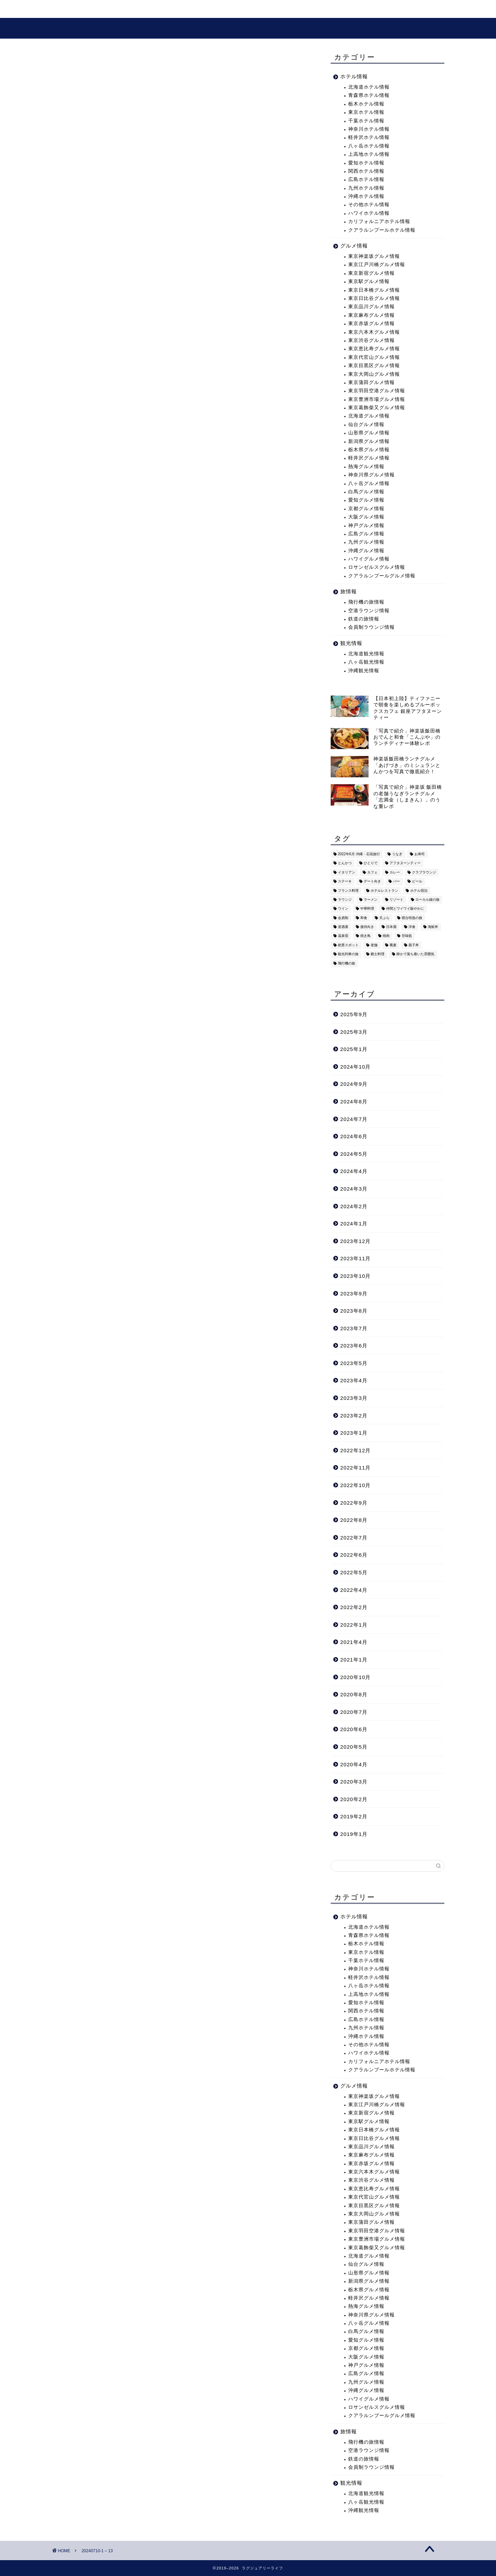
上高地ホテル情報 (369, 154)
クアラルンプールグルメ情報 (381, 575)
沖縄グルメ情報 (366, 550)
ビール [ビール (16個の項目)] (417, 881)
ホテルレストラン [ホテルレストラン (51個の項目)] (384, 890)
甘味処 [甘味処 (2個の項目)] (407, 936)
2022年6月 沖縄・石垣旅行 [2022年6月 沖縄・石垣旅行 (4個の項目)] (359, 854)
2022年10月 (355, 1485)
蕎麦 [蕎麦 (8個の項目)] (393, 945)
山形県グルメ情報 (369, 432)
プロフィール (239, 9)
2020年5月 (354, 1747)
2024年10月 (355, 1067)
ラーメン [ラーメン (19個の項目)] (371, 899)
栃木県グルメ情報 (369, 449)
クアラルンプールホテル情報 (381, 230)
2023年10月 (355, 1276)
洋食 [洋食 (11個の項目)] (412, 927)
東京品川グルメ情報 (371, 306)
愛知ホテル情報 (366, 162)
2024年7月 (354, 1119)
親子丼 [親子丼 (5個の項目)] (414, 945)
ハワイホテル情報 (369, 213)
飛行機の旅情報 (366, 602)
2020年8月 (354, 1694)
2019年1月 (354, 1834)
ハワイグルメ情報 (369, 559)
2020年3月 (354, 1782)
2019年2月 (354, 1816)
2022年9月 (354, 1503)
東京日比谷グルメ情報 (374, 298)
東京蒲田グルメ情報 (371, 382)
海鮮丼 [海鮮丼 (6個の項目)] (433, 927)
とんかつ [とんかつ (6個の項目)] (345, 863)
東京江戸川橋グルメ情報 (376, 264)
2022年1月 (354, 1625)
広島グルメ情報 (366, 533)
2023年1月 (354, 1433)
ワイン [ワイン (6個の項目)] (343, 909)
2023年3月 (354, 1398)
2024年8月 (354, 1101)
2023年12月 (355, 1241)
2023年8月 (354, 1311)
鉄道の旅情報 (363, 619)
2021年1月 (354, 1660)
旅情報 (348, 591)
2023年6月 (354, 1345)
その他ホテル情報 (369, 204)
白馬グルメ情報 (366, 491)
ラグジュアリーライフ (248, 27)
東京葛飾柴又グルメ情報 (376, 407)
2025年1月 (354, 1049)
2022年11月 (355, 1468)
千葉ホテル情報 (366, 120)
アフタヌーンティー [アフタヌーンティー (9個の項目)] (405, 863)
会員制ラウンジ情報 (371, 627)
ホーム (68, 9)
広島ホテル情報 (366, 179)
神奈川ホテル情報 (369, 129)
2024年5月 (354, 1154)
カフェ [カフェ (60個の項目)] (372, 872)
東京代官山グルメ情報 (374, 357)
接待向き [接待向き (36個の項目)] (367, 927)
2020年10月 (355, 1677)
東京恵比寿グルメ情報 (374, 348)
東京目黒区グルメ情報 (374, 365)
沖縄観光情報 (363, 670)
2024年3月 (354, 1189)
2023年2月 (354, 1415)
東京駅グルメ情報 (369, 281)
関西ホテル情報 (366, 171)
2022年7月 (354, 1537)
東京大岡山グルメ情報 (374, 374)
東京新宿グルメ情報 (371, 273)
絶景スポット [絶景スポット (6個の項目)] (348, 945)
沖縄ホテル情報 (366, 196)
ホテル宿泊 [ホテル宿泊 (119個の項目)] (418, 890)
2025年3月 (354, 1032)
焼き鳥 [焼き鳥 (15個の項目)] (365, 936)
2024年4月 (354, 1171)
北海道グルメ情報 (369, 415)
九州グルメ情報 (366, 542)
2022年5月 (354, 1572)
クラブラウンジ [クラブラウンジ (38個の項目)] (424, 872)
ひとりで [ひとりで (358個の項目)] (371, 863)
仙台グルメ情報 (366, 424)
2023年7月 (354, 1328)
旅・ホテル (108, 9)
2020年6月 (354, 1729)
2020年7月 (354, 1712)
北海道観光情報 (366, 653)
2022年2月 (354, 1607)
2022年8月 (354, 1520)
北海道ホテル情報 (369, 87)
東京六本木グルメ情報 (374, 332)
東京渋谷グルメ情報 (371, 340)
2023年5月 (354, 1363)
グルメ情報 (192, 9)
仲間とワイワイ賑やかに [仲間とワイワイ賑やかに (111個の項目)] (405, 909)
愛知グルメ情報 (366, 500)
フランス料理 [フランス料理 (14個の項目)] (348, 890)
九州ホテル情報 (366, 188)
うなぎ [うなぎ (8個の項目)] (397, 854)
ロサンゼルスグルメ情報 (376, 567)
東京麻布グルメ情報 (371, 315)
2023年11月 (355, 1258)
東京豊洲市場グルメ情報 (376, 399)
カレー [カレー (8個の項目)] (395, 872)
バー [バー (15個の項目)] (396, 881)
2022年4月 (354, 1590)
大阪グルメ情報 (366, 516)
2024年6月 (354, 1136)
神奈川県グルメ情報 (371, 474)
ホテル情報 (354, 76)
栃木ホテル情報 (366, 104)
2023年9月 (354, 1293)
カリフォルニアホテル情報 (379, 221)
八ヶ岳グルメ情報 (369, 483)
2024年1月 (354, 1223)
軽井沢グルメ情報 (369, 458)
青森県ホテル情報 (369, 95)
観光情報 (150, 9)
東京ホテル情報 (366, 112)
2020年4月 (354, 1764)
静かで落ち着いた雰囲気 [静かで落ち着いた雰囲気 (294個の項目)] (415, 954)
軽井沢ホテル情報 (369, 137)
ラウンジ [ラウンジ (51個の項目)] (345, 899)
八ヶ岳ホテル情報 (369, 146)
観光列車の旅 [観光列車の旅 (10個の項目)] (348, 954)
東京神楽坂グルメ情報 (374, 256)
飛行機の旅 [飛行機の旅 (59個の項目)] (346, 963)
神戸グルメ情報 (366, 525)
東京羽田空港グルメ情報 (376, 390)
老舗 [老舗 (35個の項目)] (374, 945)
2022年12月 (355, 1450)
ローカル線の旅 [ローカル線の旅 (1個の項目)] (427, 899)
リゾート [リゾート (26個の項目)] (396, 899)
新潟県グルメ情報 (369, 441)
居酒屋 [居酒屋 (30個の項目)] (343, 927)
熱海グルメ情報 (366, 466)
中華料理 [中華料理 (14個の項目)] (367, 909)
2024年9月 (354, 1084)
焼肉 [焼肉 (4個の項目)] (386, 936)
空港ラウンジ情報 (369, 610)
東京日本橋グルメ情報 (374, 290)
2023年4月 (354, 1380)
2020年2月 (354, 1799)
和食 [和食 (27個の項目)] (363, 918)
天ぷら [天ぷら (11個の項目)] (384, 918)
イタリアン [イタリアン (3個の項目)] (346, 872)
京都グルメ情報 (366, 508)
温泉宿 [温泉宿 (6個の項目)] (343, 936)
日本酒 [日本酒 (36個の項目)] (391, 927)
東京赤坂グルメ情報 (371, 323)
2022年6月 (354, 1555)
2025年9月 (354, 1014)
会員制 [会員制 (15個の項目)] (343, 918)
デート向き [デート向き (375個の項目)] (372, 881)
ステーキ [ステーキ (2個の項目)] (345, 881)
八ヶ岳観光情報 (366, 662)
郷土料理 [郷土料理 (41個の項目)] (377, 954)
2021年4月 (354, 1642)
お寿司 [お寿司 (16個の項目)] (419, 854)
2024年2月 (354, 1206)
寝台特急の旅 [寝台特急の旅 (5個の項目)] (412, 918)
